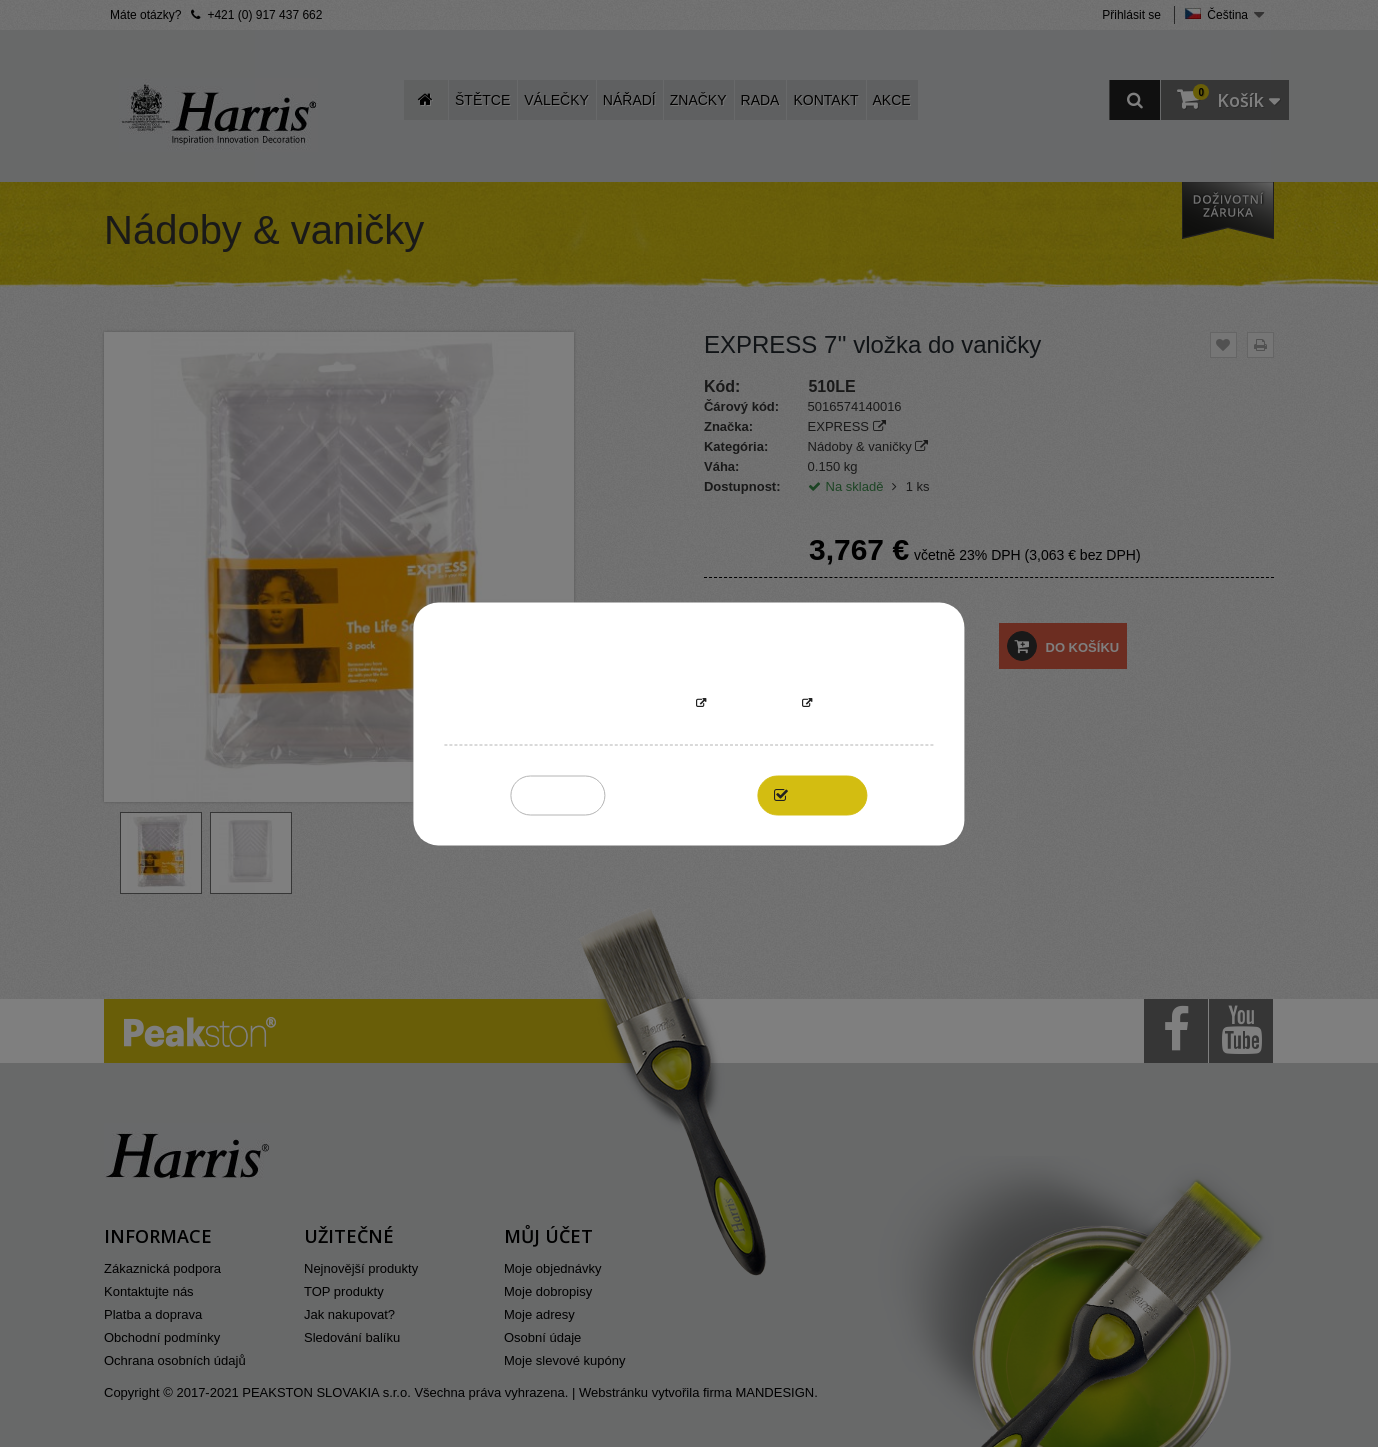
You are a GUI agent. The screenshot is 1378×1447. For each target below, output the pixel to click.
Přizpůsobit (754, 703)
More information (627, 703)
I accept (823, 794)
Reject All (558, 794)
